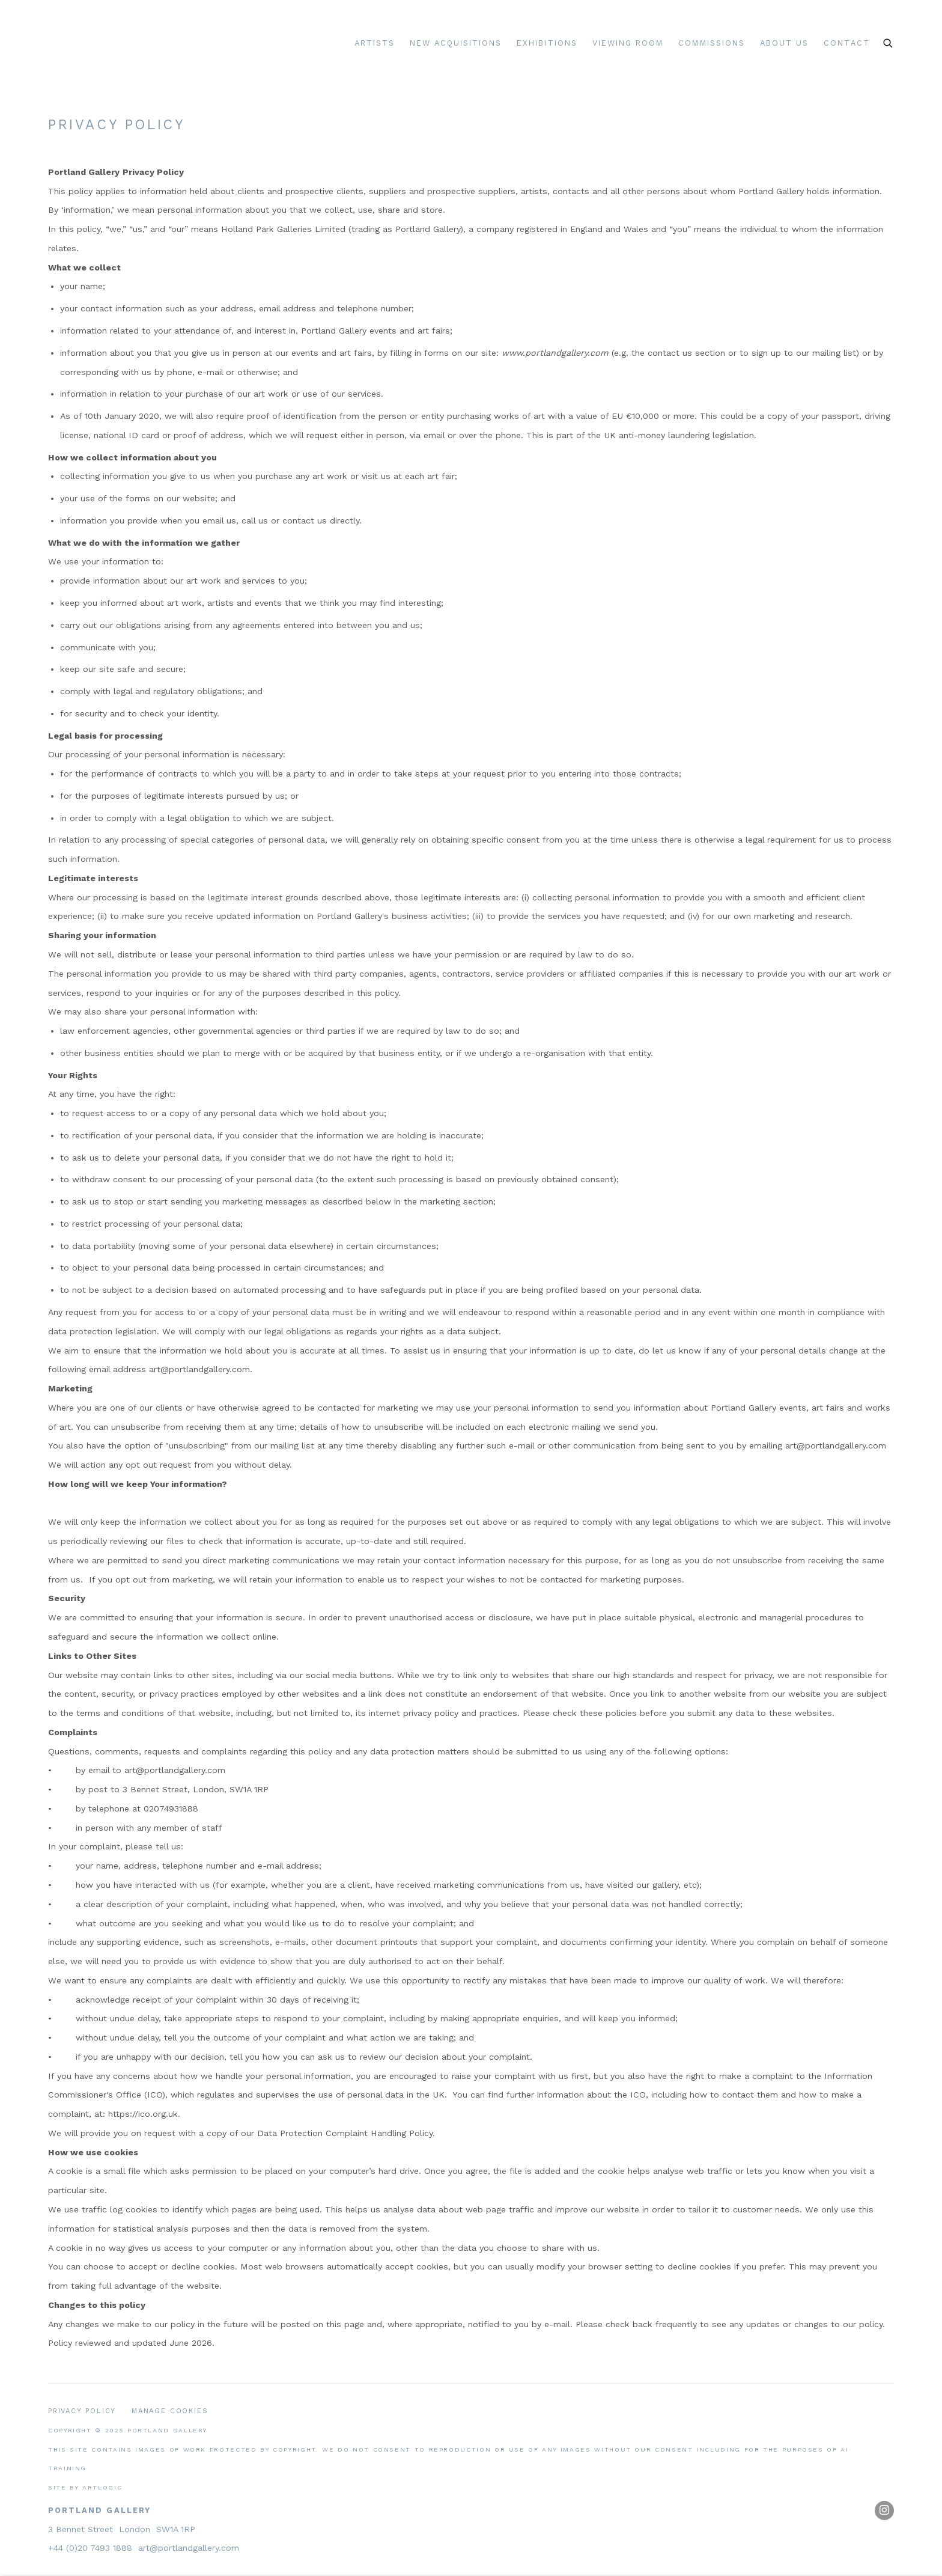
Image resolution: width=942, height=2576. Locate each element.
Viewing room (628, 42)
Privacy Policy (82, 2411)
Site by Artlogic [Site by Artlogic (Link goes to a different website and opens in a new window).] (85, 2487)
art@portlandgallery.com (188, 2548)
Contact (846, 42)
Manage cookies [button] (170, 2411)
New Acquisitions (456, 42)
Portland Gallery (195, 43)
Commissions (711, 42)
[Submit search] (888, 41)
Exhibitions (547, 42)
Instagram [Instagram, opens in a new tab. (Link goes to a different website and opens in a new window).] (884, 2510)
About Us (784, 42)
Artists (374, 42)
